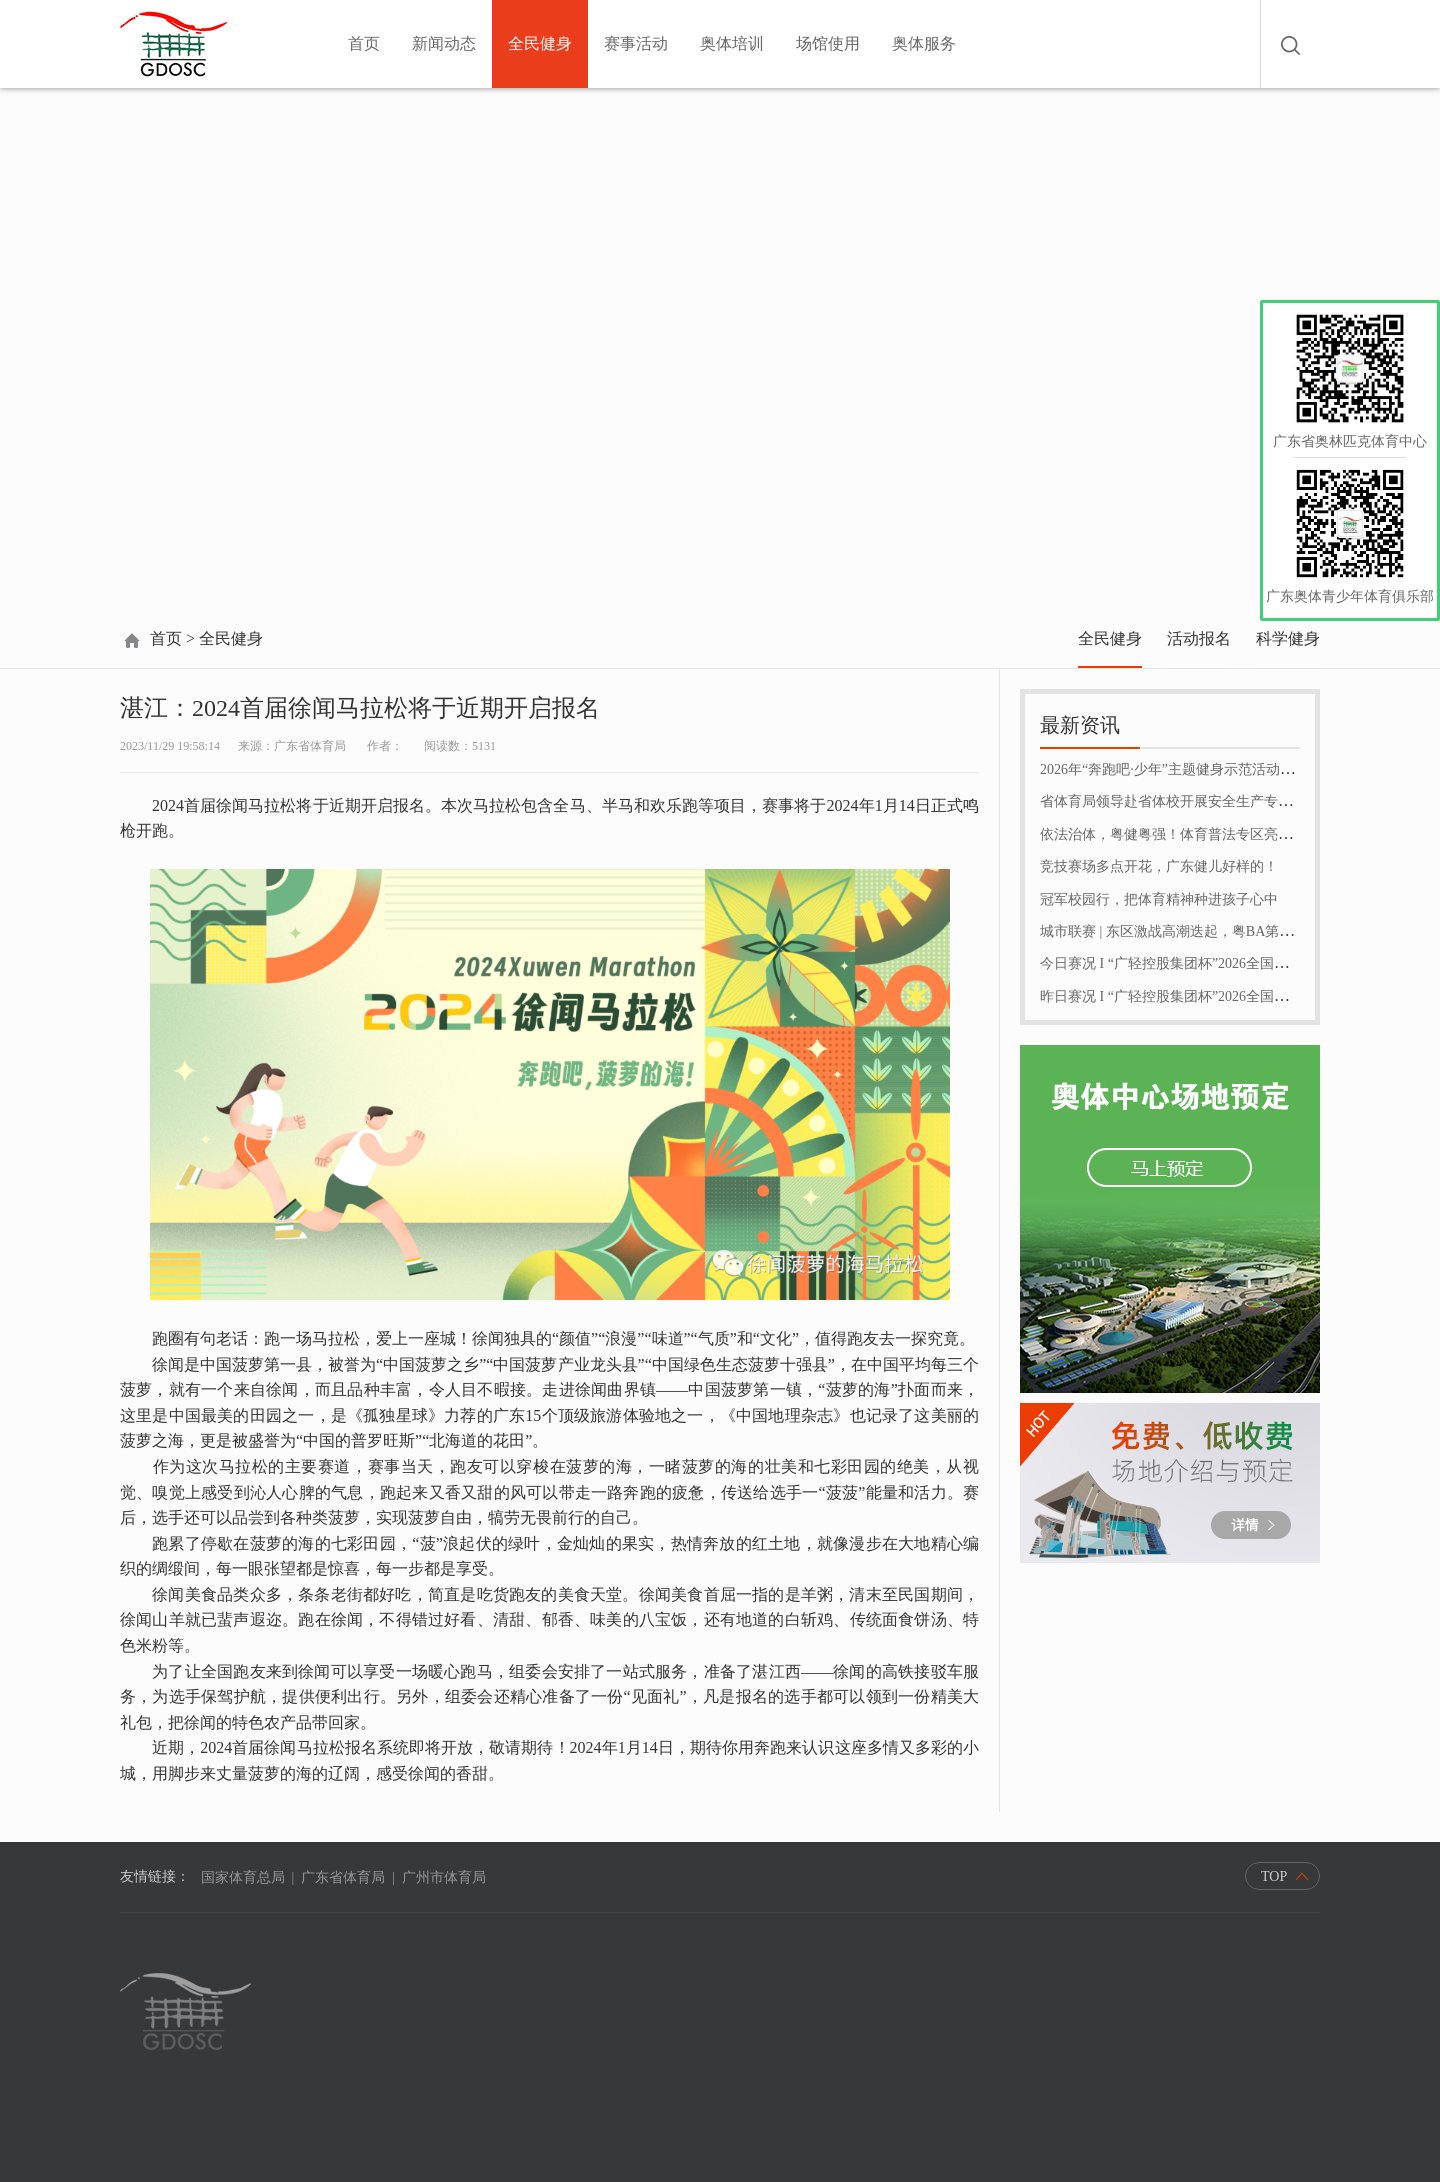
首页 (364, 43)
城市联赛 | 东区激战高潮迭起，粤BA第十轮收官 (1187, 931)
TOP (1274, 1876)
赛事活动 (636, 43)
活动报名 (1199, 638)
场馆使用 (828, 43)
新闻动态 (444, 43)
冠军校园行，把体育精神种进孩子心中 (1159, 899)
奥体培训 (732, 43)
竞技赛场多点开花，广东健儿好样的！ (1159, 866)
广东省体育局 (343, 1877)
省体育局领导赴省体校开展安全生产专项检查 (1180, 801)
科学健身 (1288, 638)
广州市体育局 (444, 1877)
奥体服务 (924, 43)
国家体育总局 (243, 1877)
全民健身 (540, 43)
